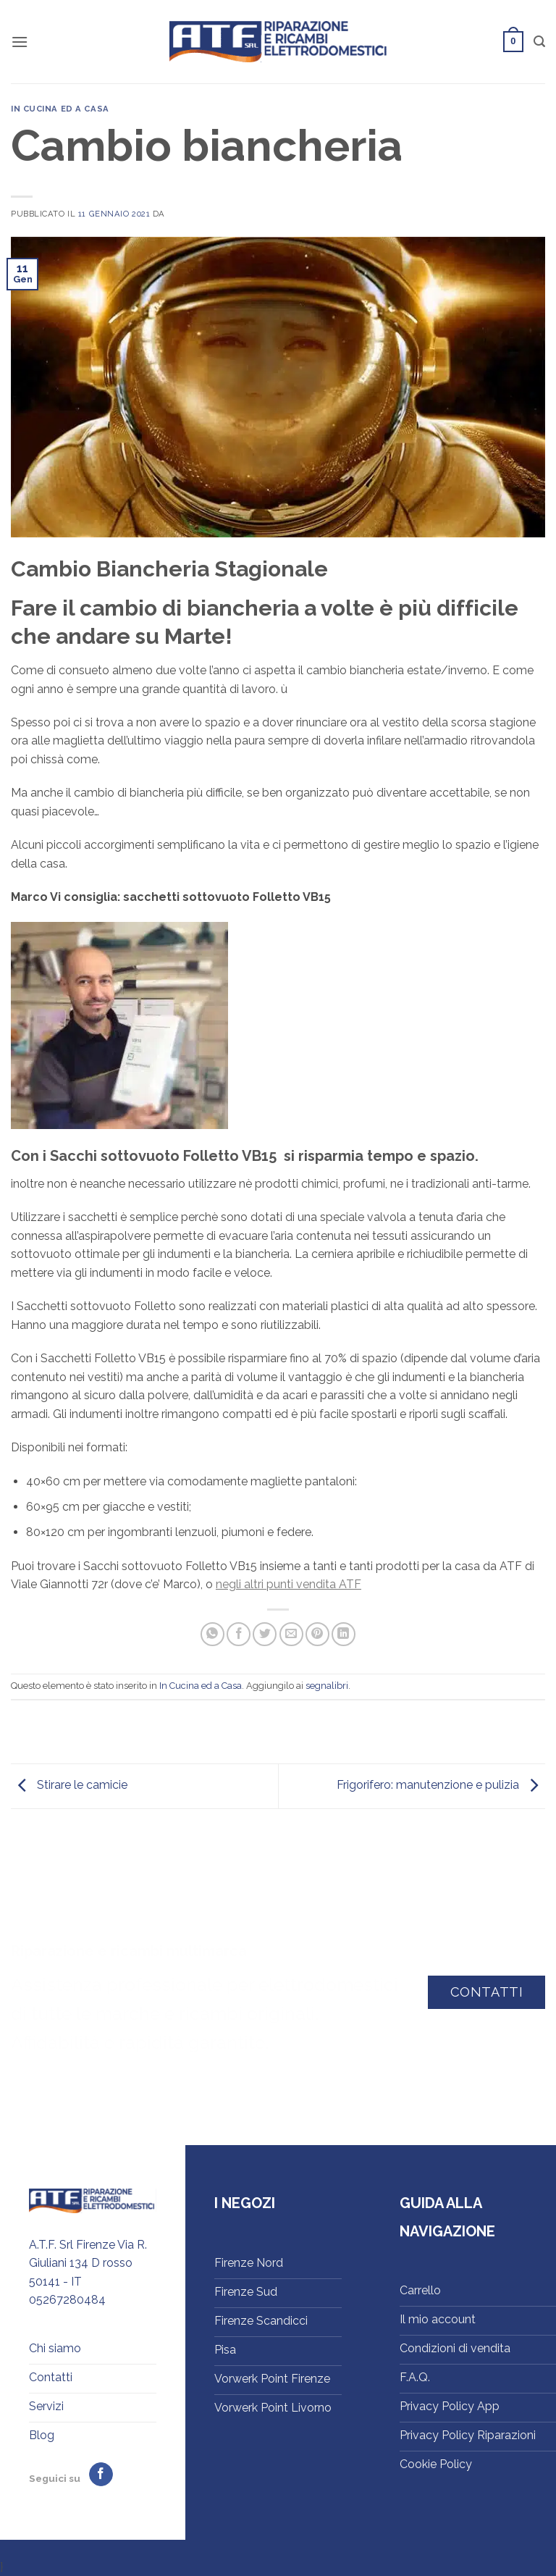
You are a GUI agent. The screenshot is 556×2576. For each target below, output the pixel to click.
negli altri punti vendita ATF (288, 1584)
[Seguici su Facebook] (101, 2474)
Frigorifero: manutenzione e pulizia (441, 1785)
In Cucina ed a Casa (60, 109)
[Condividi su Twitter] (265, 1634)
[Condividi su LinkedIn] (343, 1634)
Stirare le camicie (69, 1785)
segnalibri (327, 1685)
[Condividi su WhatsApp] (212, 1634)
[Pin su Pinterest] (317, 1634)
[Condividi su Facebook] (238, 1634)
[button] (19, 41)
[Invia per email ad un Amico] (291, 1634)
